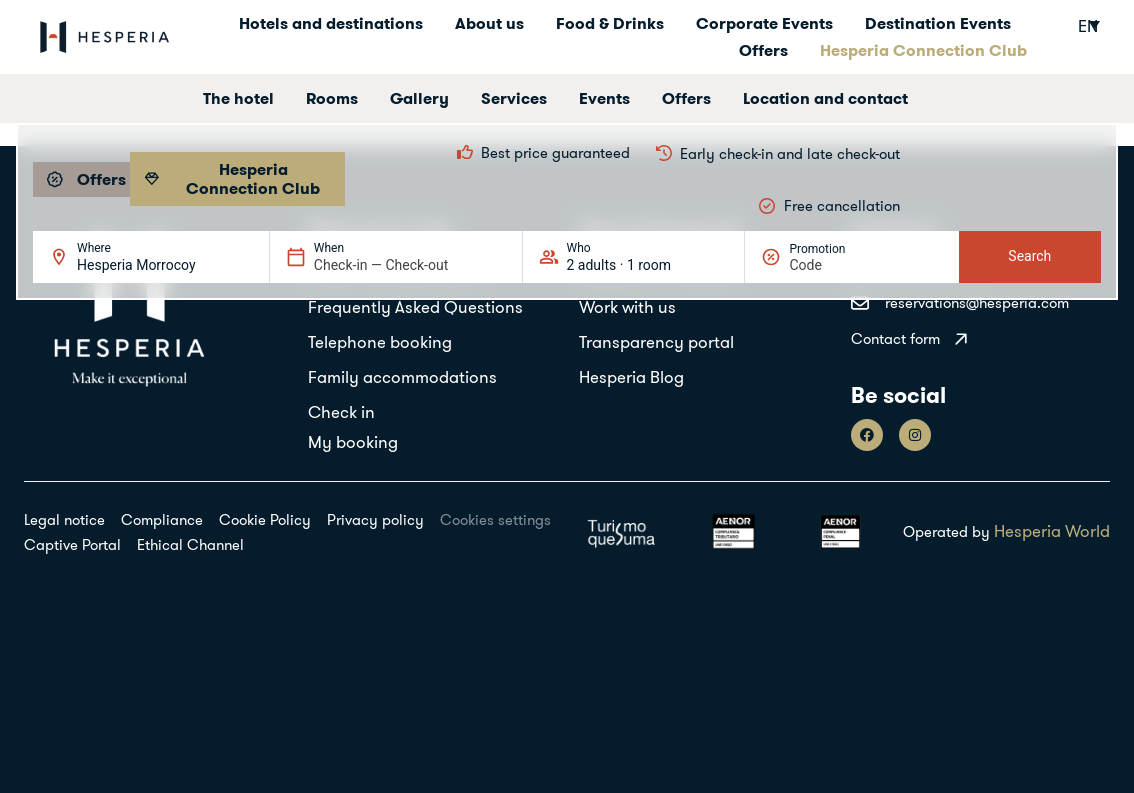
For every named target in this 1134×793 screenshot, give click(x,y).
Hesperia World (1052, 530)
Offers (763, 50)
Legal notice (64, 519)
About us (489, 23)
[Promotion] (837, 265)
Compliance (162, 519)
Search (1029, 256)
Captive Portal (72, 544)
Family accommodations (402, 376)
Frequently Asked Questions (415, 306)
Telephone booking (380, 341)
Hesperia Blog (631, 376)
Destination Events (938, 23)
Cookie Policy (265, 519)
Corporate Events (764, 23)
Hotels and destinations (331, 23)
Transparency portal (656, 341)
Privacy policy (375, 519)
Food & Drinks (610, 23)
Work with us (627, 306)
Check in (341, 411)
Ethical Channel (190, 544)
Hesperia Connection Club (923, 50)
